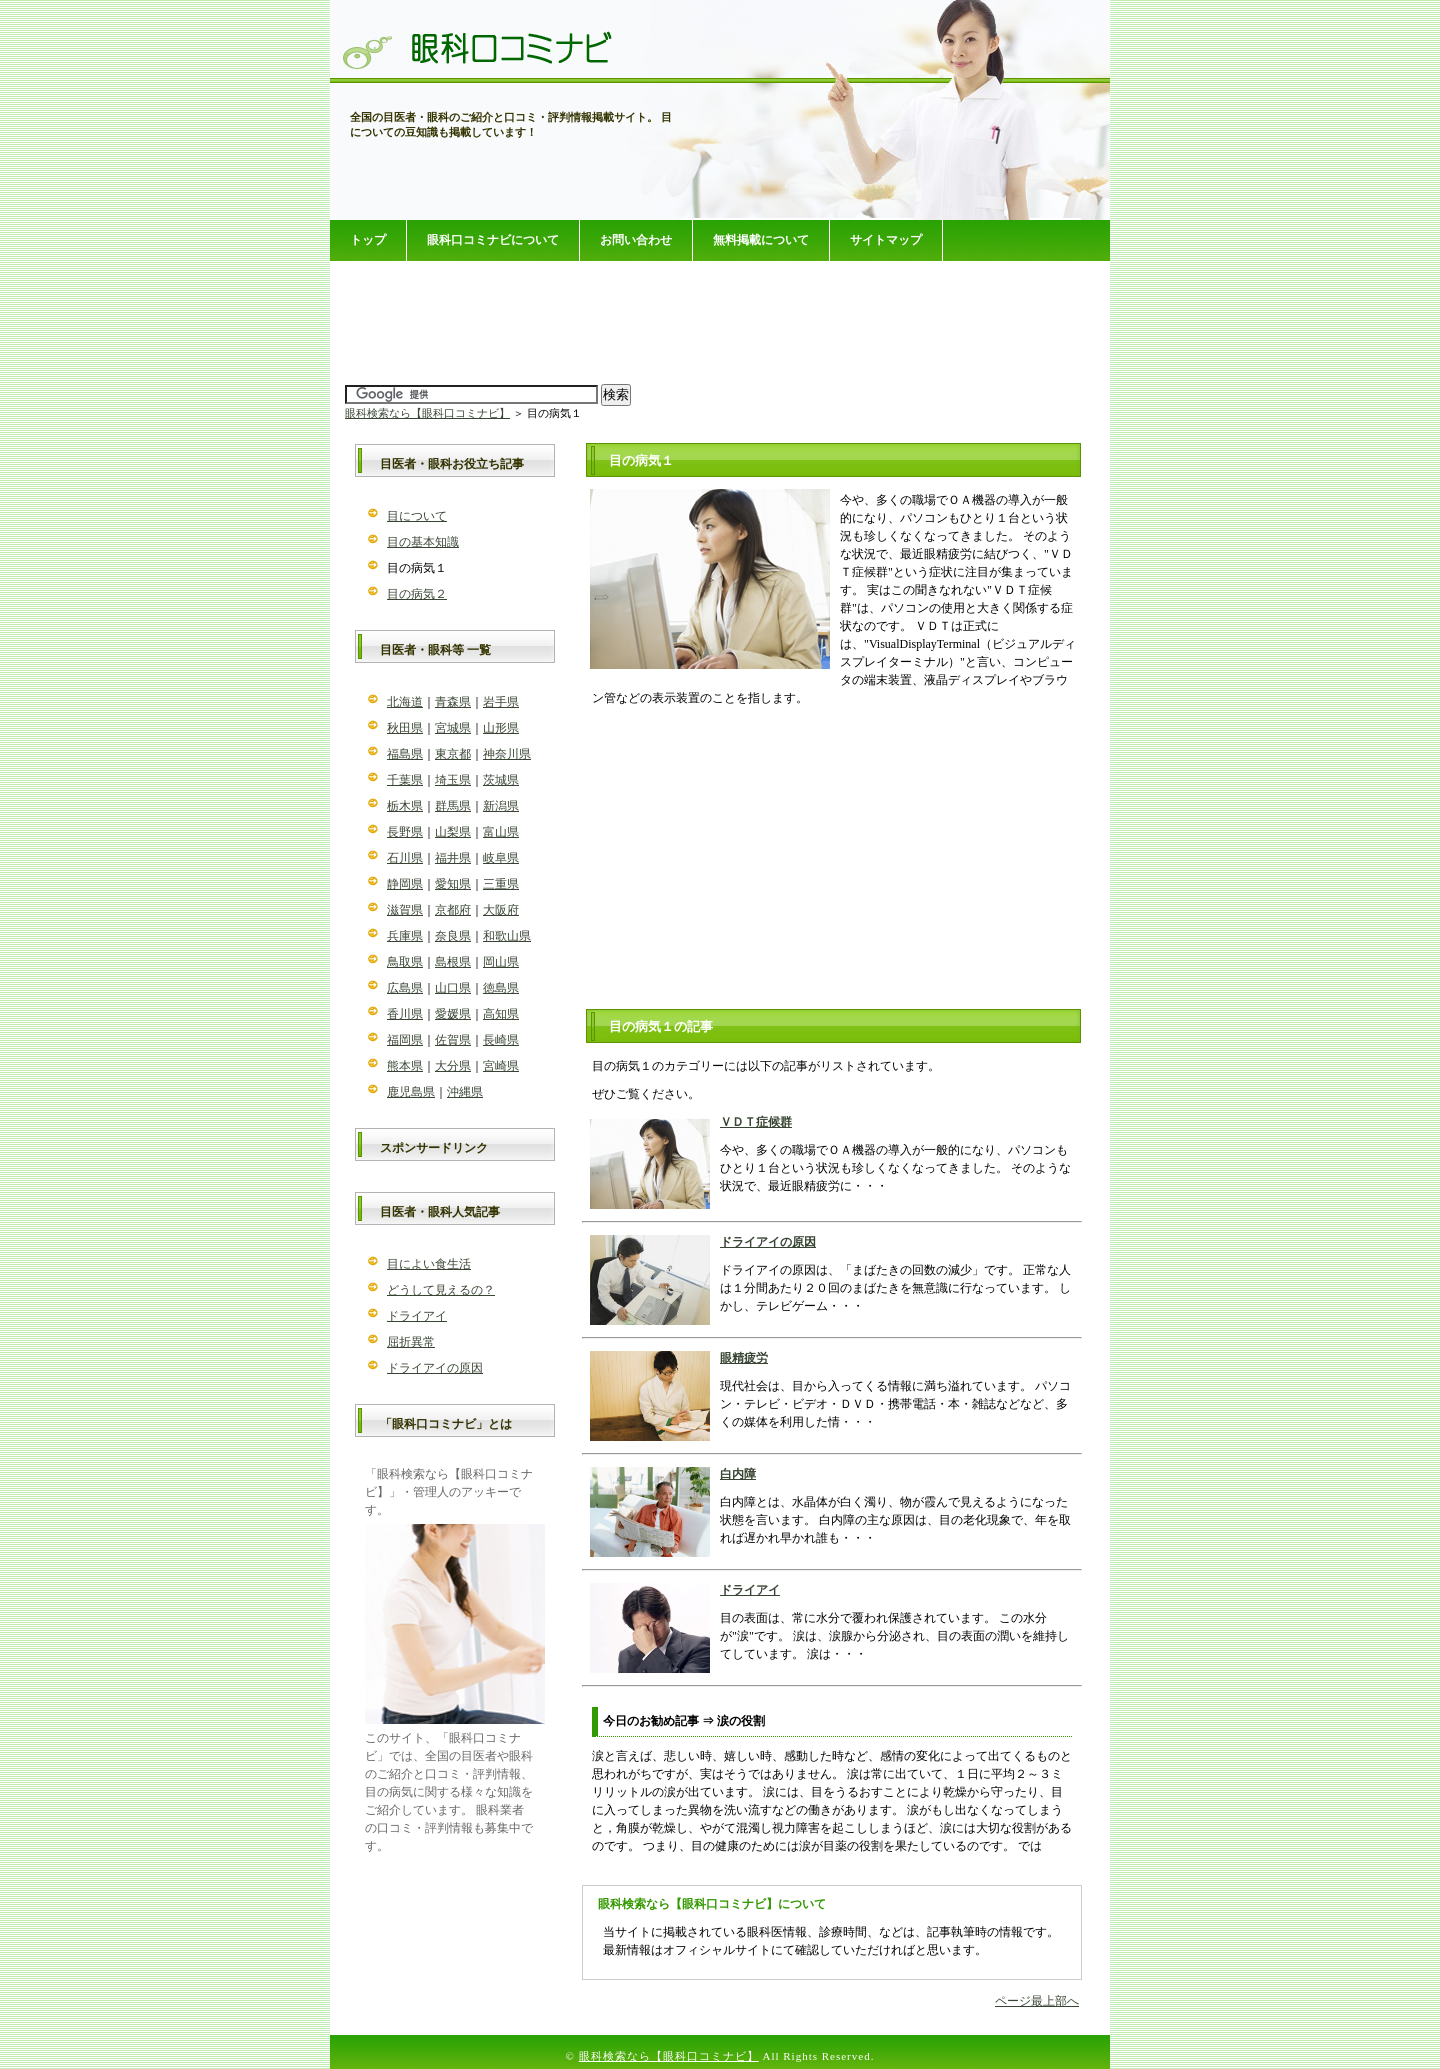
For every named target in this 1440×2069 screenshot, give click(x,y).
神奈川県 (507, 754)
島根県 (453, 962)
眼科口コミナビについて (493, 240)
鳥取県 (405, 962)
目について (417, 516)
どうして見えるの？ (441, 1290)
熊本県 (405, 1066)
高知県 (501, 1014)
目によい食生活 (429, 1264)
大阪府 (501, 910)
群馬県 (453, 806)
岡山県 (501, 962)
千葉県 (405, 780)
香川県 (405, 1014)
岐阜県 (501, 858)
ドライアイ (750, 1590)
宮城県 (453, 728)
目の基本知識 (423, 542)
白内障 (738, 1474)
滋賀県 (405, 910)
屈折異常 (411, 1342)
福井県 (453, 858)
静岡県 (405, 884)
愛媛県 (453, 1014)
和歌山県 (507, 936)
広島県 (405, 988)
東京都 (453, 754)
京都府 (453, 910)
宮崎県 (501, 1066)
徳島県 (501, 988)
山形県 (501, 728)
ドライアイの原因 (768, 1242)
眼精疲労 (744, 1358)
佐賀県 (453, 1040)
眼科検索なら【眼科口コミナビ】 (427, 413)
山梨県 (453, 832)
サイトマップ (886, 240)
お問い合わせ (636, 240)
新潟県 (501, 806)
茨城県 (501, 780)
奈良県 (453, 936)
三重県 (501, 884)
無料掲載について (761, 240)
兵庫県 (405, 936)
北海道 (405, 702)
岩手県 (501, 702)
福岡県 (405, 1040)
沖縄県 (465, 1092)
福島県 (405, 754)
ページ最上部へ (1037, 2001)
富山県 (501, 832)
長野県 (405, 832)
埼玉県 (453, 780)
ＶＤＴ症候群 (756, 1122)
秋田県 (405, 728)
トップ (368, 240)
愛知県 (453, 884)
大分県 (453, 1066)
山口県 (453, 988)
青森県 (453, 702)
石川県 (405, 858)
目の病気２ (417, 594)
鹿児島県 (411, 1092)
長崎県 (501, 1040)
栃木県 (405, 806)
